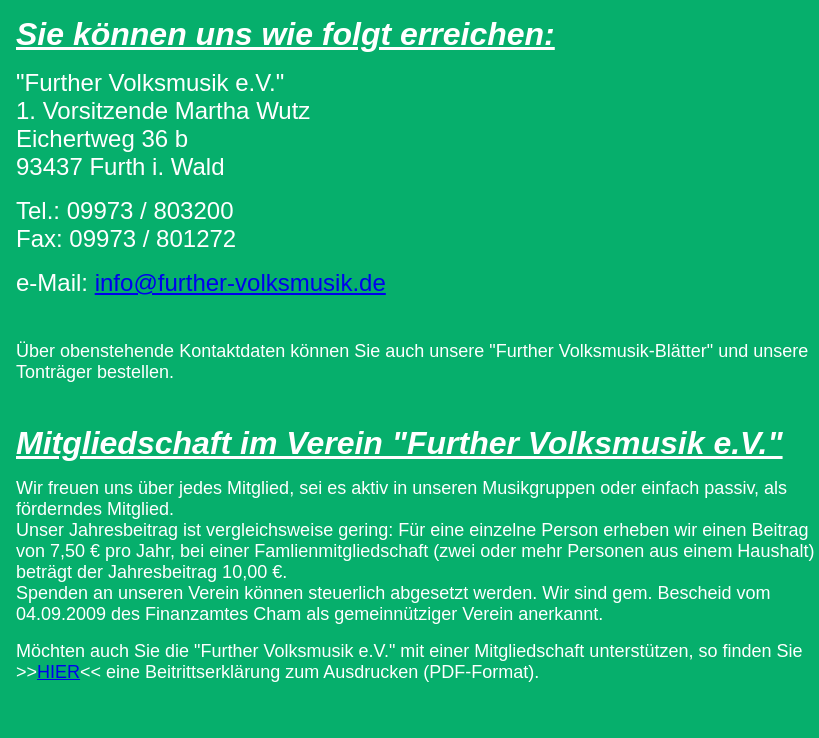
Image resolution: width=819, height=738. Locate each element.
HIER (58, 672)
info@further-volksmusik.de (240, 282)
